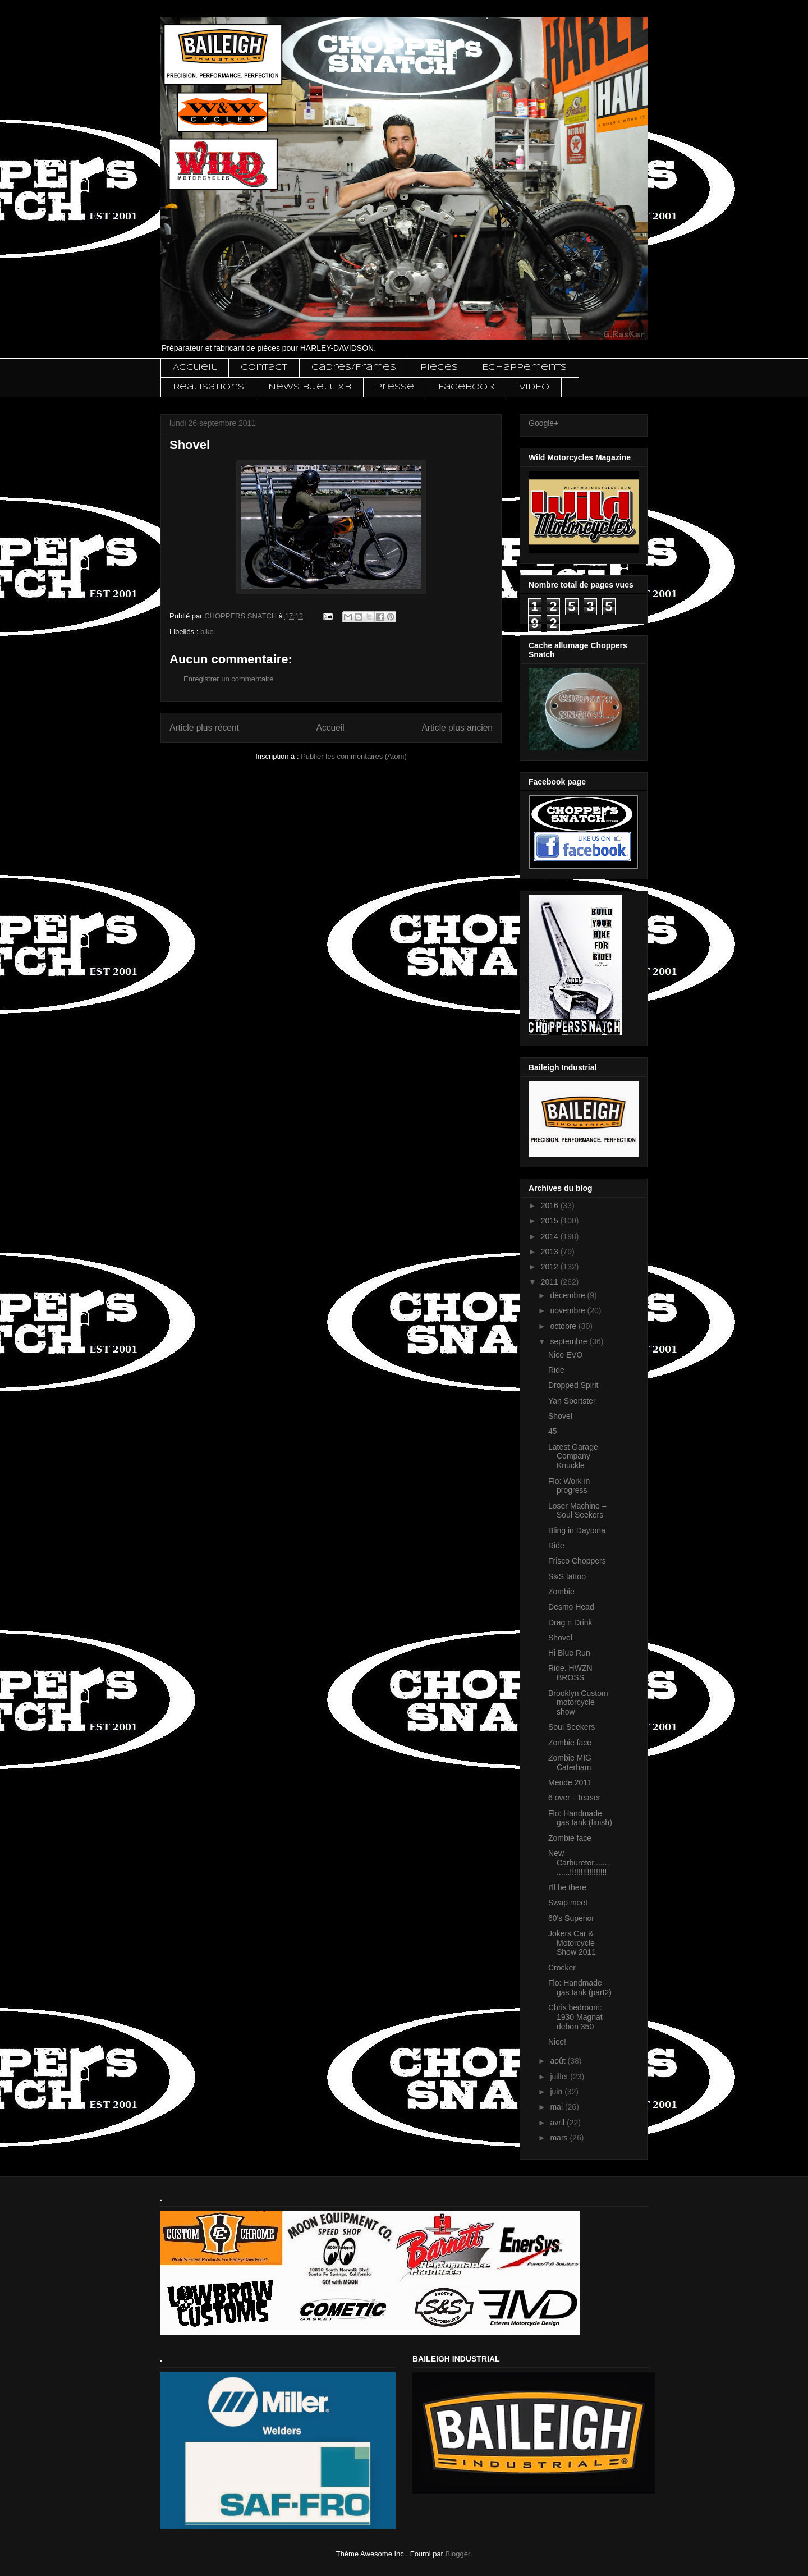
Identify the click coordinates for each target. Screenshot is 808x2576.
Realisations (208, 387)
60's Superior (571, 1918)
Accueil (195, 368)
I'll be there (567, 1887)
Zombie (561, 1591)
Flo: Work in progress (569, 1486)
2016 (551, 1205)
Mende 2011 (570, 1782)
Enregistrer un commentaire (228, 679)
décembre (568, 1295)
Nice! (557, 2041)
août (558, 2060)
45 (552, 1431)
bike (207, 631)
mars (560, 2137)
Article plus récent (204, 727)
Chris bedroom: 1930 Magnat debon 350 (575, 2017)
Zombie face (569, 1742)
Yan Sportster (572, 1400)
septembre (569, 1341)
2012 (551, 1266)
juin (557, 2091)
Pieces (439, 368)
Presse (394, 387)
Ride (556, 1369)
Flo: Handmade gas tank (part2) (580, 1987)
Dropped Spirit (573, 1385)
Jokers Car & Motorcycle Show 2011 (572, 1943)
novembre (568, 1310)
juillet (560, 2076)
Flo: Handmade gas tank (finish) (580, 1818)
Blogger (458, 2554)
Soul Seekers (571, 1726)
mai (557, 2106)
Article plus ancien (457, 727)
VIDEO (534, 387)
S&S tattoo (567, 1576)
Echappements (524, 368)
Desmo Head (571, 1606)
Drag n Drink (570, 1622)
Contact (264, 368)
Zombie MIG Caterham (569, 1762)
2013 (551, 1251)
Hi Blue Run (569, 1652)
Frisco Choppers (577, 1560)
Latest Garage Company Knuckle (573, 1456)
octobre (564, 1326)
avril (558, 2122)
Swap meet (567, 1902)
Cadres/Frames (353, 368)
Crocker (562, 1967)
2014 (551, 1236)
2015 (551, 1220)
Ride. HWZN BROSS (570, 1672)
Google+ (543, 423)
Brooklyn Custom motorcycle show (578, 1703)
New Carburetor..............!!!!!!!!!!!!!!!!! (579, 1863)
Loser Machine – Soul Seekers (577, 1510)
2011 (551, 1281)
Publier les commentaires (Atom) (354, 756)
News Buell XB (309, 387)
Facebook (466, 387)
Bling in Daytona (576, 1530)
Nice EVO (565, 1354)
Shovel (560, 1415)
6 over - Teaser (574, 1797)
